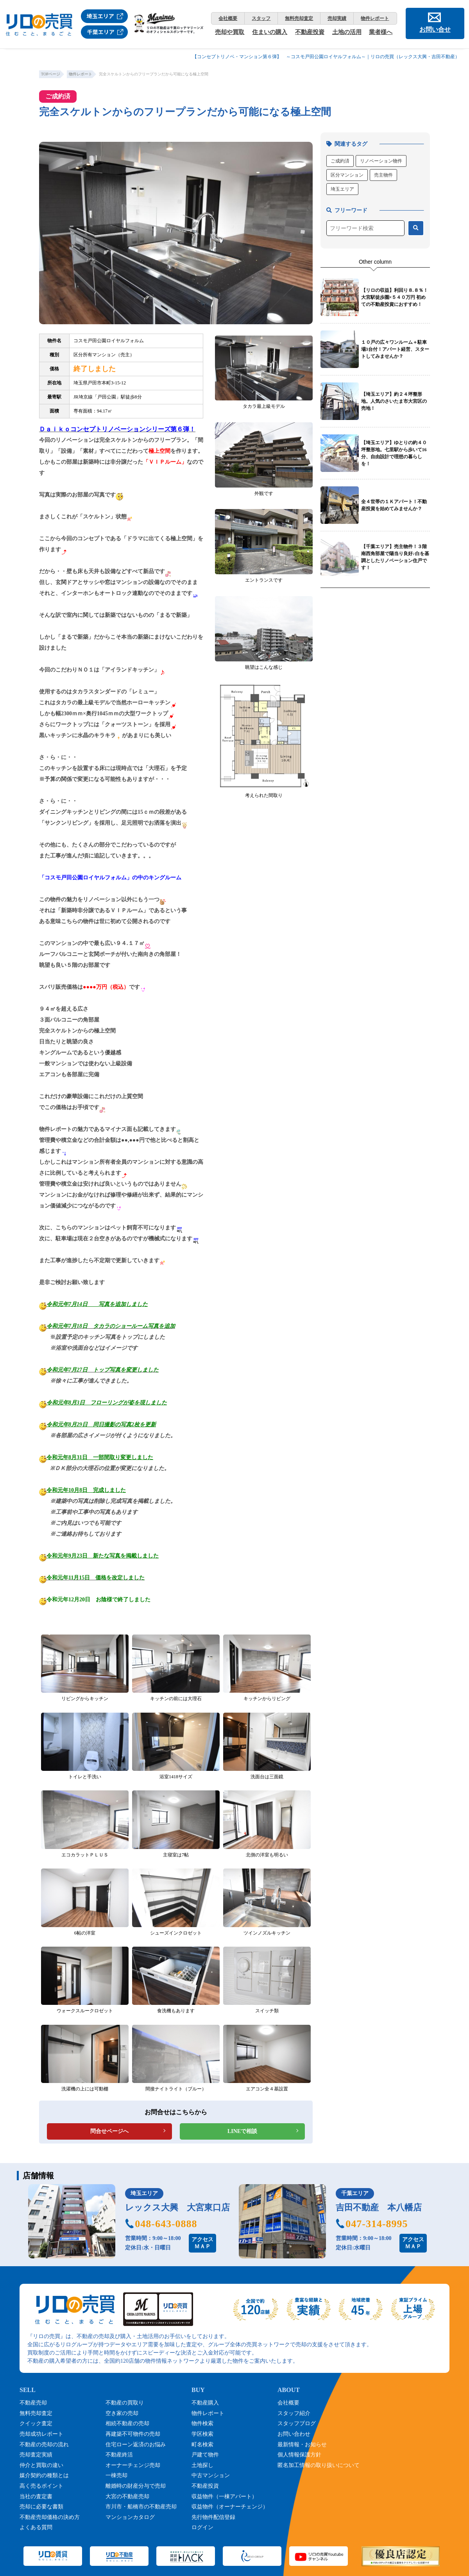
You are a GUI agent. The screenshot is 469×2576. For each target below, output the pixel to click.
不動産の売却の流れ (44, 2444)
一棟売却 (116, 2475)
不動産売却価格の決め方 (50, 2517)
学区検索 (202, 2434)
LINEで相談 (242, 2131)
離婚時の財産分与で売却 (136, 2486)
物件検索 (202, 2423)
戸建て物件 (205, 2455)
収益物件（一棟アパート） (224, 2496)
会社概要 (227, 18)
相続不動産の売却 (127, 2423)
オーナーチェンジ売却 (133, 2465)
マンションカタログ (130, 2517)
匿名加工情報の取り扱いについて (318, 2465)
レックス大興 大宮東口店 (177, 2207)
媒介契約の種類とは (44, 2475)
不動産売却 (33, 2403)
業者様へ (380, 32)
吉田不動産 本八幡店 (379, 2207)
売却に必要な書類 (41, 2507)
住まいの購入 (269, 32)
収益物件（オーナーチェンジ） (230, 2507)
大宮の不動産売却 (127, 2496)
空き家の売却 (122, 2413)
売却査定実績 (36, 2455)
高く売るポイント (41, 2486)
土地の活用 (347, 32)
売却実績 (337, 18)
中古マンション (211, 2475)
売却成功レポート (41, 2434)
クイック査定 (36, 2423)
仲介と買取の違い (41, 2465)
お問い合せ (435, 29)
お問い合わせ (293, 2434)
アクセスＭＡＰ (202, 2243)
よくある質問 (36, 2527)
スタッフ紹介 (293, 2413)
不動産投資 (309, 32)
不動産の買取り (125, 2403)
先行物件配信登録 (213, 2517)
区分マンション (347, 175)
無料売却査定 (299, 18)
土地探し (202, 2465)
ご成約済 (340, 161)
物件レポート (375, 18)
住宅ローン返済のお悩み (136, 2444)
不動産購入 (205, 2403)
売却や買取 (229, 32)
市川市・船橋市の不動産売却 (141, 2507)
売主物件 (383, 175)
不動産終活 (119, 2455)
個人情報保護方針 (299, 2455)
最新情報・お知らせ (302, 2444)
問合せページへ (109, 2131)
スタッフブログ (296, 2423)
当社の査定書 (36, 2496)
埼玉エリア (342, 189)
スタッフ (261, 18)
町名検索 (202, 2444)
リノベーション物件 (381, 161)
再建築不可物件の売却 (133, 2434)
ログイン (202, 2527)
